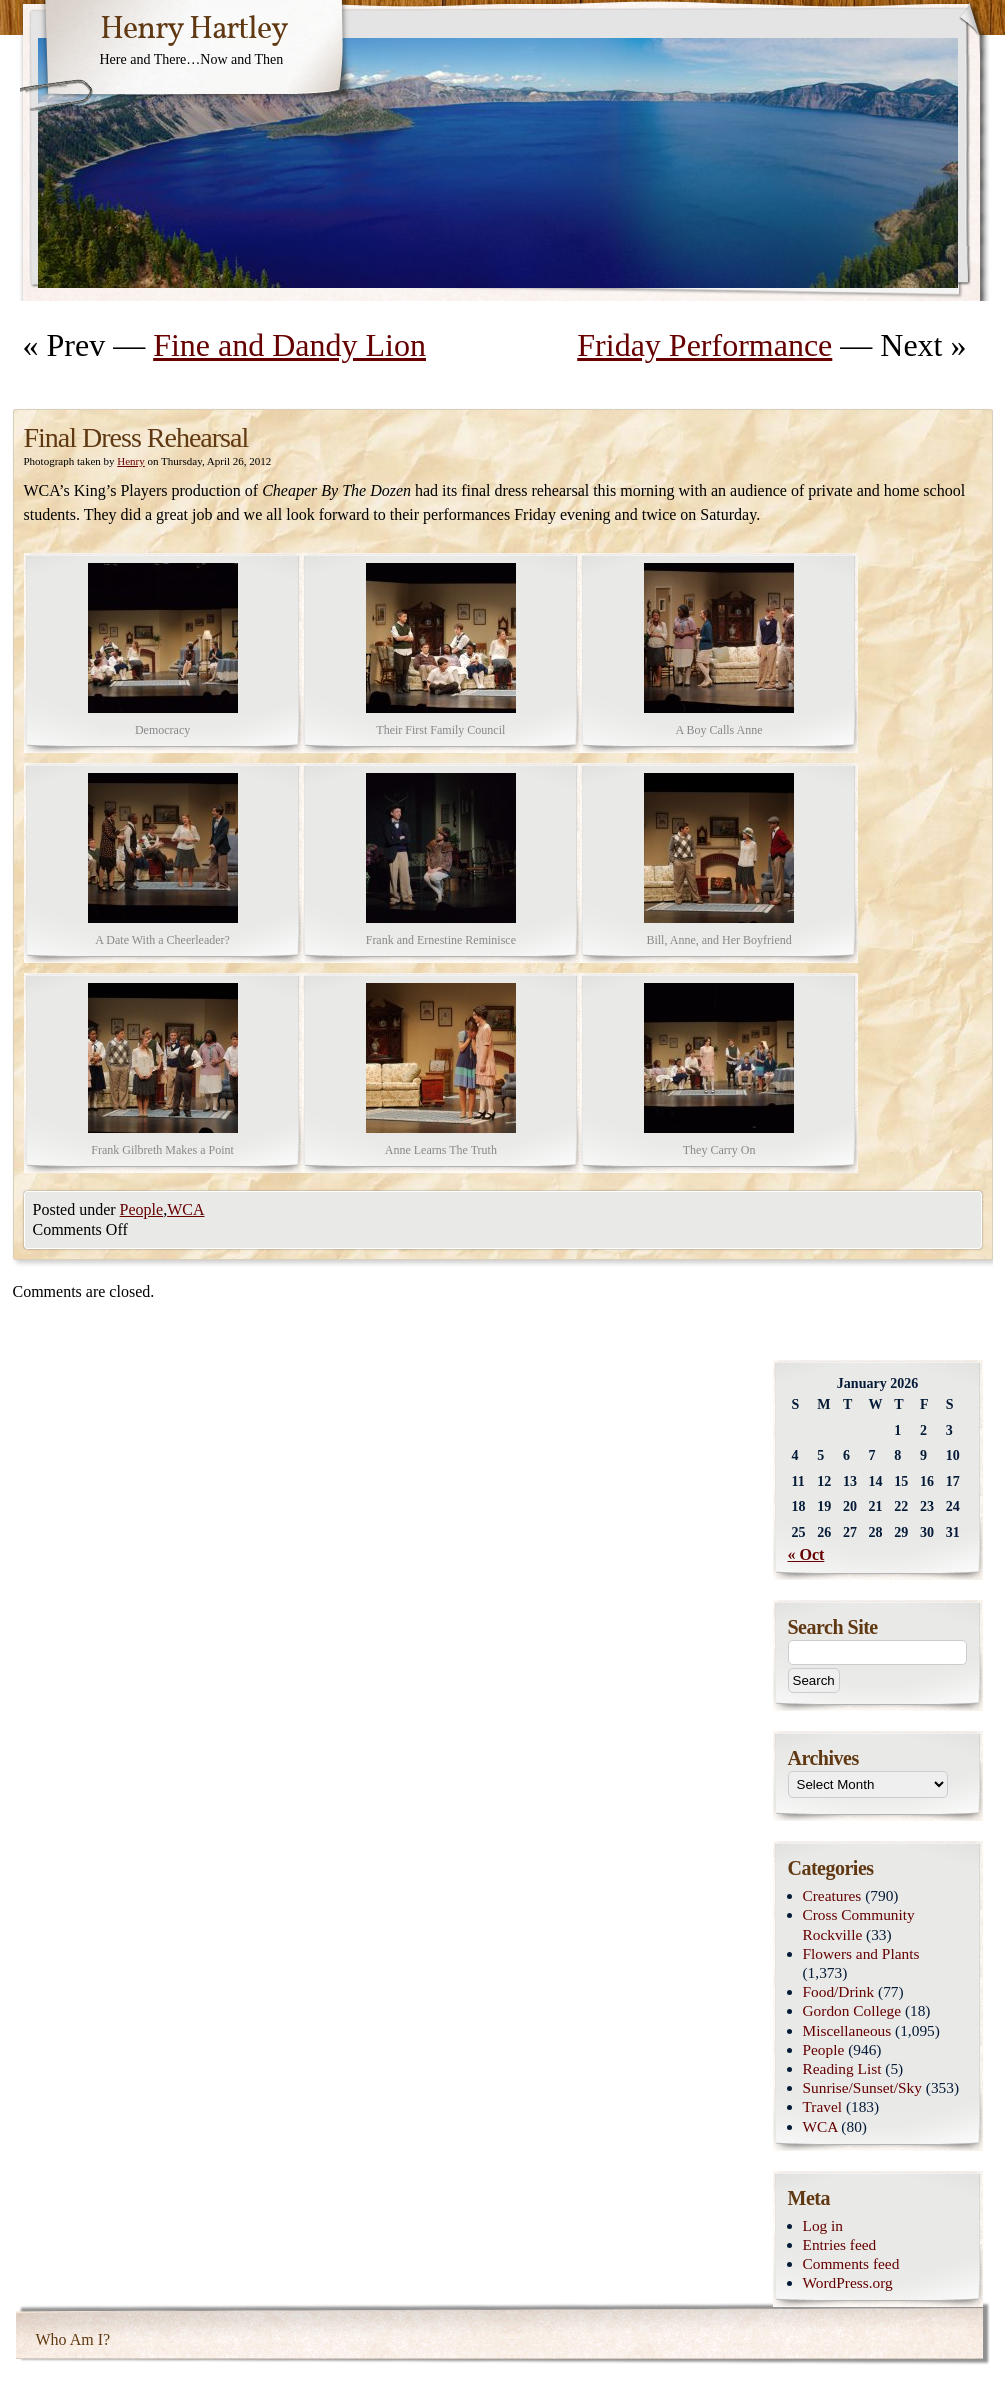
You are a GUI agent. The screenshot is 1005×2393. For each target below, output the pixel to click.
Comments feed (851, 2263)
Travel (823, 2106)
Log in (823, 2225)
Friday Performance (704, 345)
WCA (185, 1209)
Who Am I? (73, 2339)
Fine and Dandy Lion (289, 345)
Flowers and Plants (861, 1953)
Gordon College (852, 2010)
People (142, 1209)
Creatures (832, 1895)
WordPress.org (848, 2282)
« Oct (806, 1554)
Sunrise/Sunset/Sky (862, 2087)
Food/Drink (839, 1991)
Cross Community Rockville (859, 1924)
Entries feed (840, 2244)
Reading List (842, 2068)
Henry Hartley (194, 30)
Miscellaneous (847, 2030)
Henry (131, 461)
